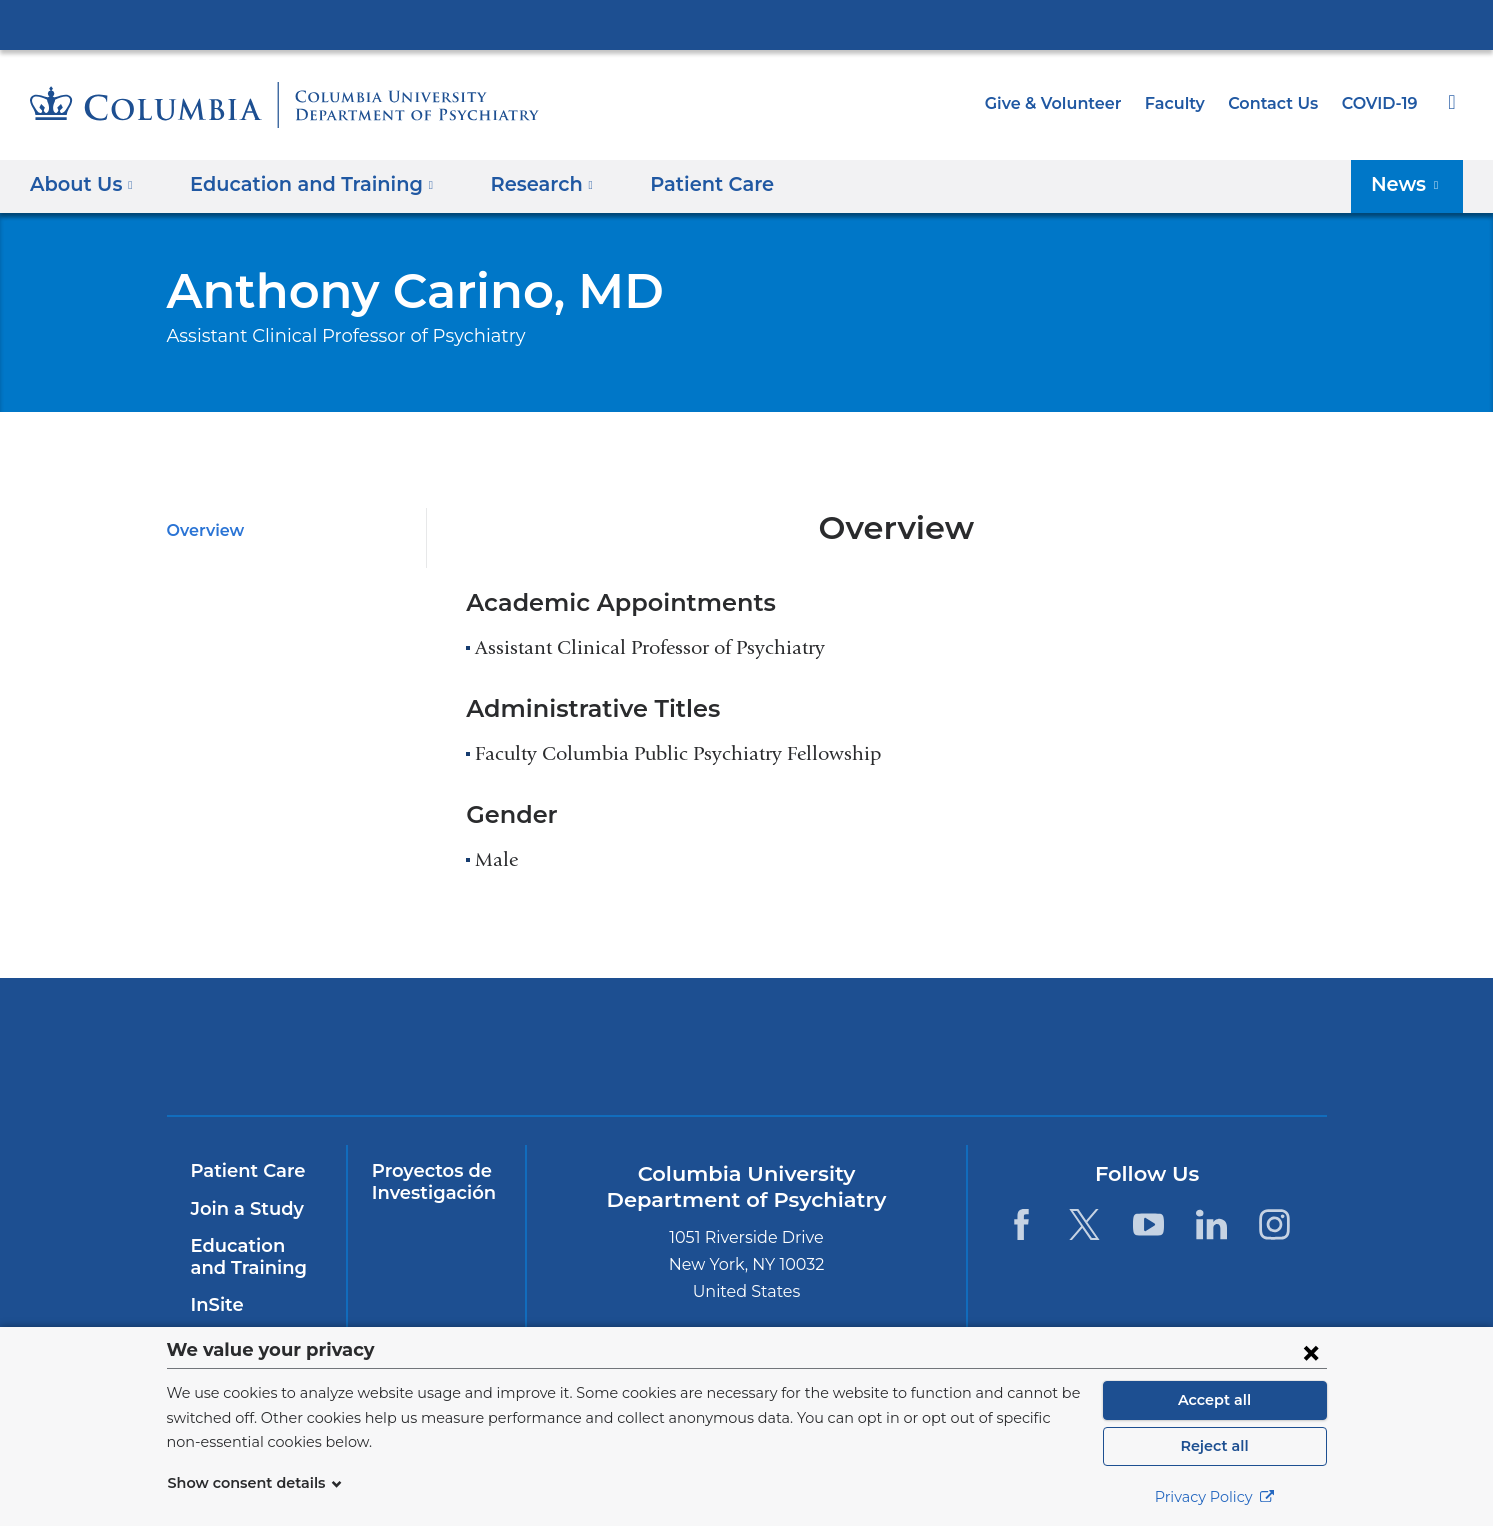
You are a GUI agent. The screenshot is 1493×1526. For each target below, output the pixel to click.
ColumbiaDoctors (1178, 1046)
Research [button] (518, 184)
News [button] (1410, 184)
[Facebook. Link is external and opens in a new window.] (1021, 1224)
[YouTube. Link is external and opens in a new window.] (1148, 1224)
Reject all (1214, 1446)
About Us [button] (82, 184)
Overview (202, 530)
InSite (215, 1305)
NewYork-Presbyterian (602, 1059)
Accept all (1215, 1400)
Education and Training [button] (300, 184)
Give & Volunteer (1068, 103)
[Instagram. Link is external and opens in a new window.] (1275, 1224)
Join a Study (244, 1209)
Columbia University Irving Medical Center (747, 24)
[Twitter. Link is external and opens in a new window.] (1084, 1224)
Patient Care (677, 184)
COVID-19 (1381, 103)
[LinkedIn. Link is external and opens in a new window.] (1211, 1224)
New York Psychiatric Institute (890, 1051)
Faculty (1184, 103)
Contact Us (1277, 103)
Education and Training (253, 1257)
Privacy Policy (1215, 1497)
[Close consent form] (1311, 1352)
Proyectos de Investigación (429, 1182)
